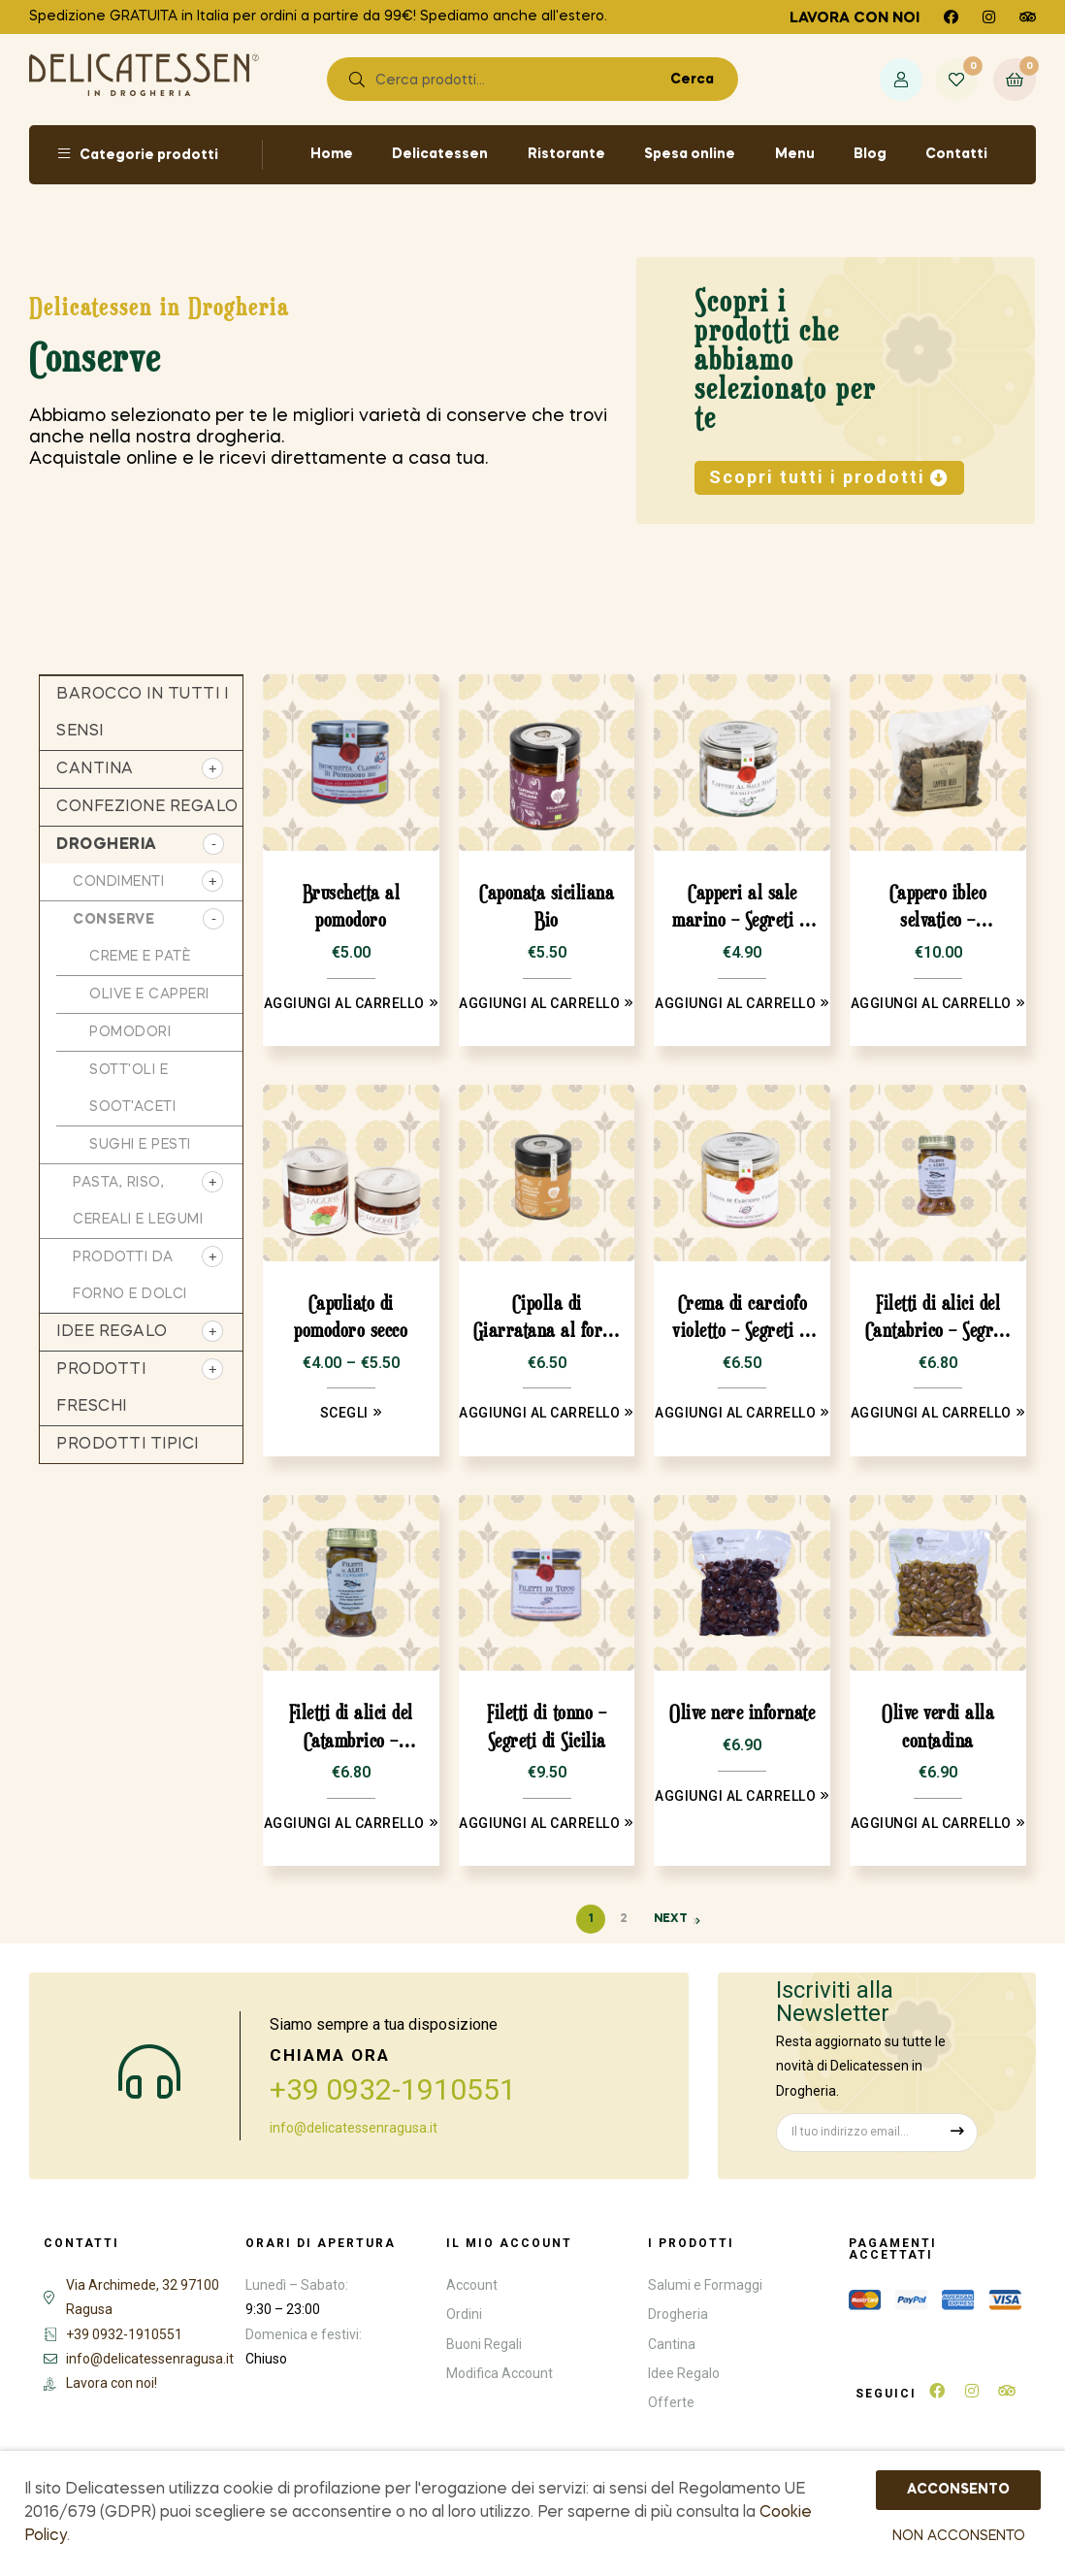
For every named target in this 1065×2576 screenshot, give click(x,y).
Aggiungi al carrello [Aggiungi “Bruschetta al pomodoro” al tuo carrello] (344, 1003)
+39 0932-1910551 (393, 2089)
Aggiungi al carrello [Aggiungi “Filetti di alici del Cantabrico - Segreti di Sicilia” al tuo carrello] (931, 1412)
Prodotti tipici (127, 1444)
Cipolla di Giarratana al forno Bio (547, 1318)
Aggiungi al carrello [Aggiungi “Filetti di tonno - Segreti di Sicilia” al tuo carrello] (539, 1823)
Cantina (95, 769)
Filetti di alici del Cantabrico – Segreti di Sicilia (938, 1318)
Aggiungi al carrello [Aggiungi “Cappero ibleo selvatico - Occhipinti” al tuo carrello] (931, 1003)
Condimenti (118, 882)
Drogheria (106, 845)
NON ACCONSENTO (958, 2536)
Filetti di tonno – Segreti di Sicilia (546, 1726)
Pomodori (130, 1032)
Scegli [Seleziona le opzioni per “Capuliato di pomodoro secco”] (344, 1412)
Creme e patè (139, 956)
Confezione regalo (147, 807)
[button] (829, 478)
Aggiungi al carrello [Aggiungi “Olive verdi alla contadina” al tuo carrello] (931, 1823)
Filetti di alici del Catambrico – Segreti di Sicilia (351, 1727)
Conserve (113, 920)
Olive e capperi (149, 994)
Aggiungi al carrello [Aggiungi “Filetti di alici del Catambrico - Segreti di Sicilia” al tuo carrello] (344, 1823)
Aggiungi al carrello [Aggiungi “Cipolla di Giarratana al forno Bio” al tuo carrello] (539, 1412)
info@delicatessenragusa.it (353, 2128)
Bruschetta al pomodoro (352, 906)
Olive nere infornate (742, 1712)
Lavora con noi (855, 18)
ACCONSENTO (958, 2489)
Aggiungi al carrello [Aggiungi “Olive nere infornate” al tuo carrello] (735, 1796)
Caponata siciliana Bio (546, 906)
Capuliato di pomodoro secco (350, 1316)
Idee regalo (112, 1332)
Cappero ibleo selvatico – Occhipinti (938, 907)
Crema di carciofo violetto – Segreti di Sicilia (742, 1318)
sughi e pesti (140, 1145)
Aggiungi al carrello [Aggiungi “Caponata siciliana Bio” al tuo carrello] (539, 1003)
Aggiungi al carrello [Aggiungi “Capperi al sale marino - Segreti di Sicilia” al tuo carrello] (735, 1003)
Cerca (695, 79)
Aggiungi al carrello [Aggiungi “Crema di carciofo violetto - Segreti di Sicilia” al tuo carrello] (735, 1412)
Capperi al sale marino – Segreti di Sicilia (742, 907)
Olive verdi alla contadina (938, 1726)
